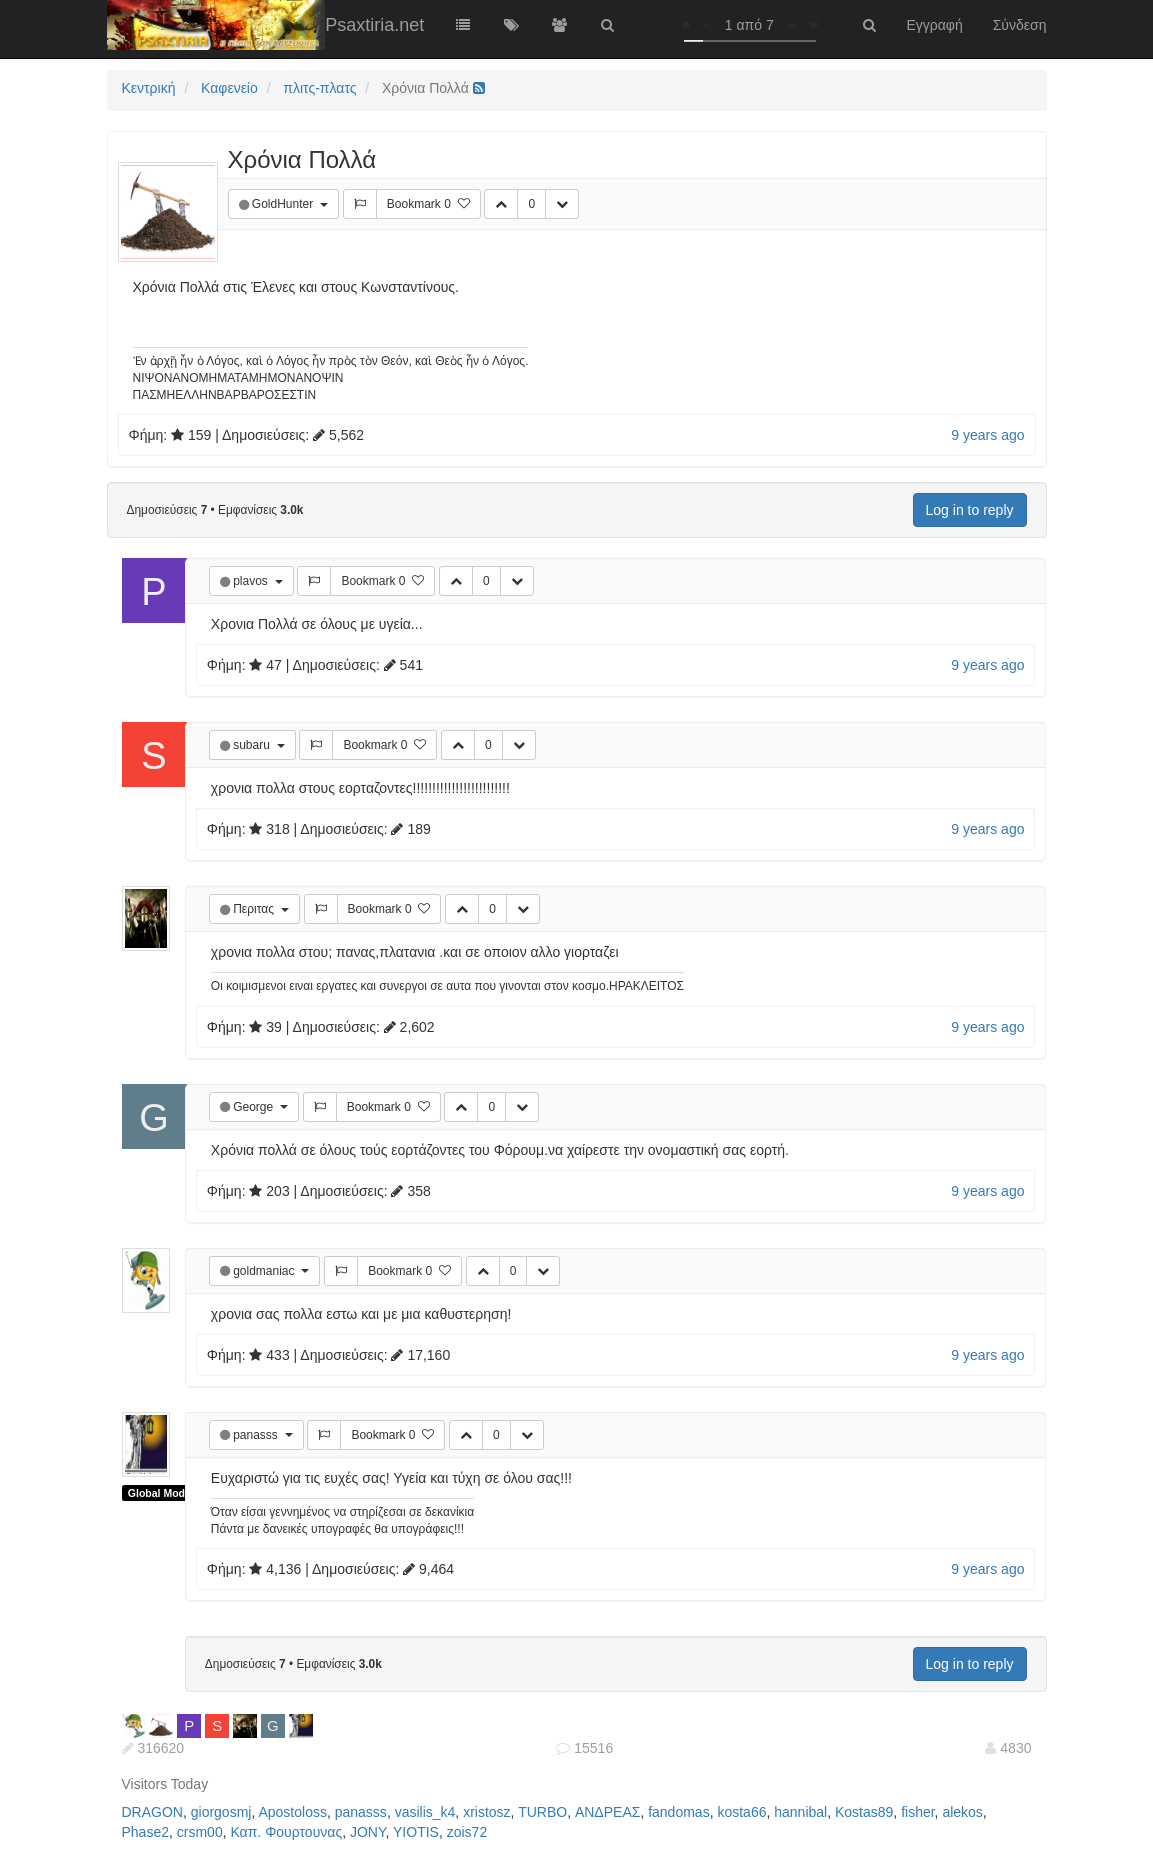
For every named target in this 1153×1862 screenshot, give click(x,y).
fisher (917, 1812)
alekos (962, 1812)
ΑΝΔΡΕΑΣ (607, 1812)
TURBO (542, 1812)
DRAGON (152, 1812)
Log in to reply (970, 510)
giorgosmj (221, 1812)
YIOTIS (416, 1832)
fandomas (678, 1812)
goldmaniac (265, 1271)
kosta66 (741, 1812)
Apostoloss (292, 1812)
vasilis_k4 (425, 1812)
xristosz (486, 1812)
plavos (252, 581)
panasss (257, 1435)
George (254, 1107)
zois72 (467, 1832)
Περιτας (255, 909)
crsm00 (200, 1832)
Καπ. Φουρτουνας (286, 1832)
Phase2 (145, 1832)
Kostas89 (864, 1812)
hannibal (800, 1812)
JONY (368, 1832)
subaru (253, 745)
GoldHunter (284, 204)
